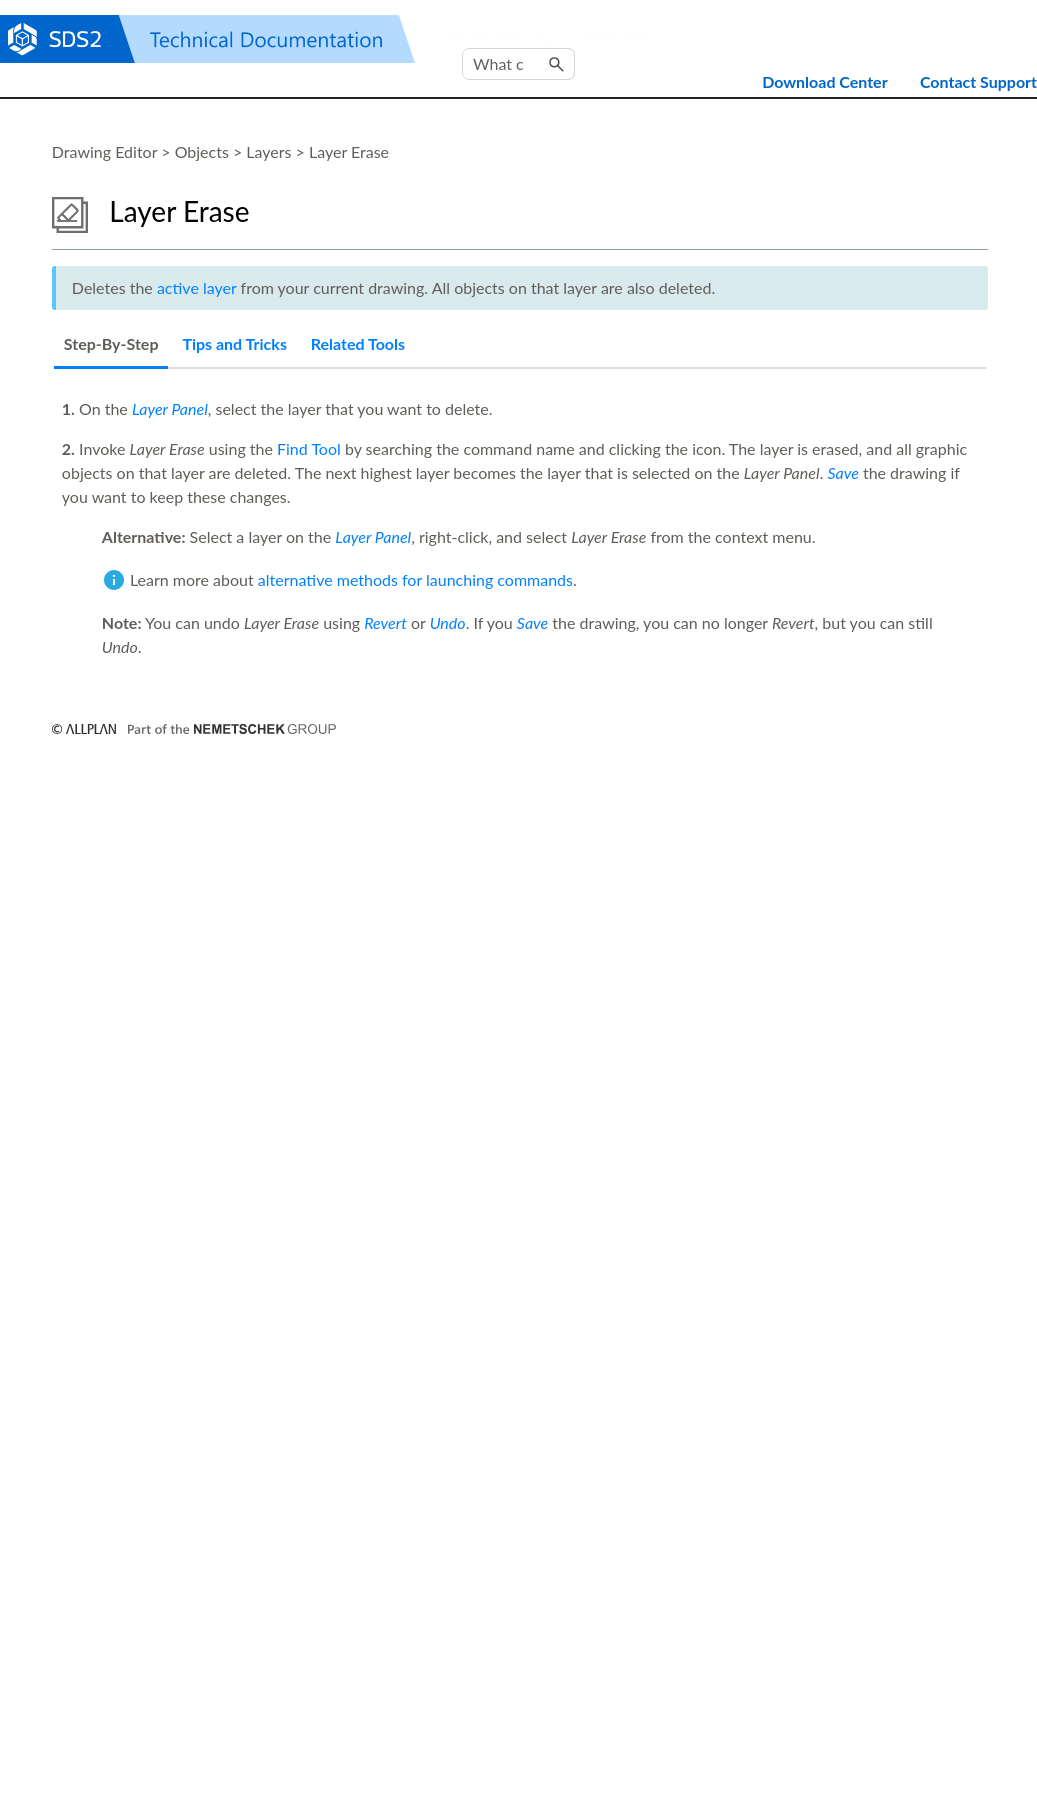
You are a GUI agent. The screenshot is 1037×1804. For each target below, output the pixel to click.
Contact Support (978, 81)
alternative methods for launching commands (415, 579)
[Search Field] (518, 64)
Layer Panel (170, 408)
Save (842, 472)
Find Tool (309, 448)
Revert (385, 622)
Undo (448, 622)
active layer (197, 287)
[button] (557, 64)
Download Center (825, 81)
